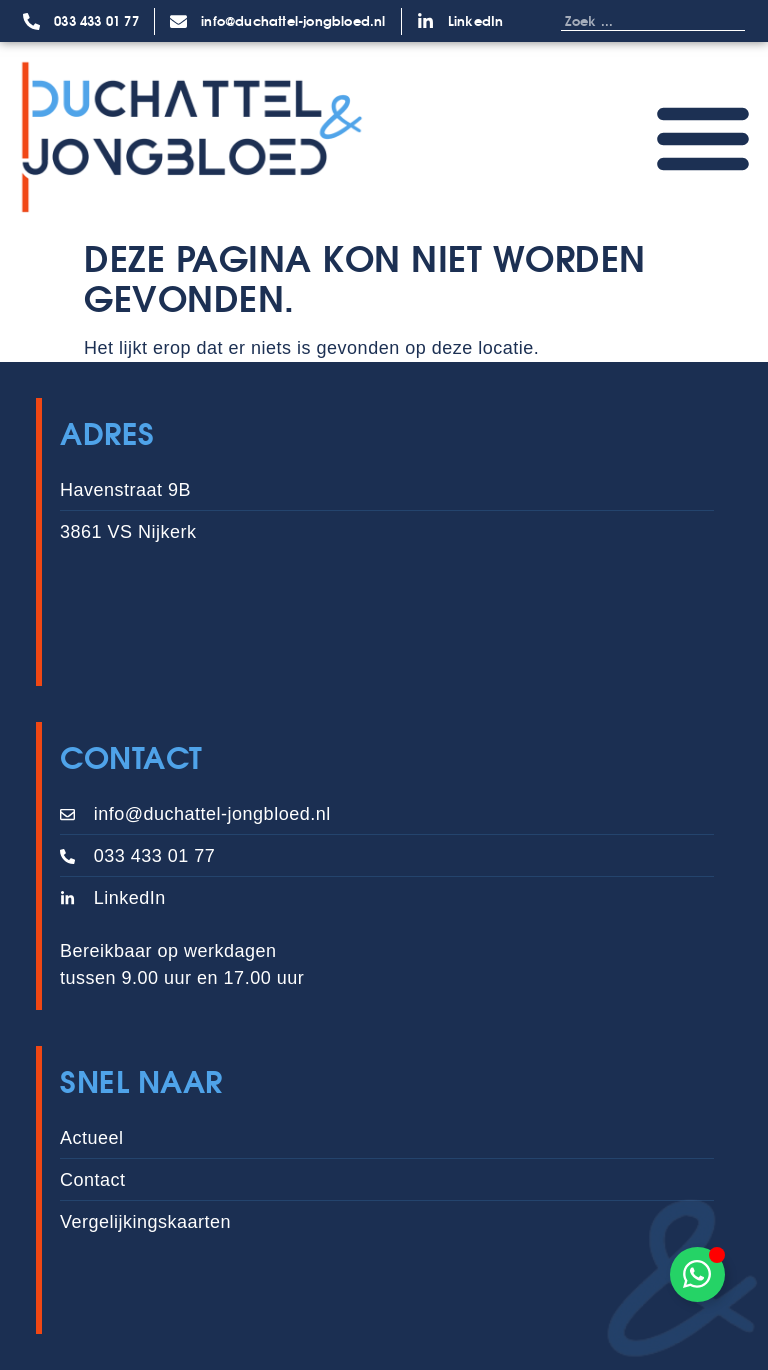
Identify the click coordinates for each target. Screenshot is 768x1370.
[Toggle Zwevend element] (697, 1274)
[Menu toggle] (703, 137)
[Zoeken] (725, 21)
